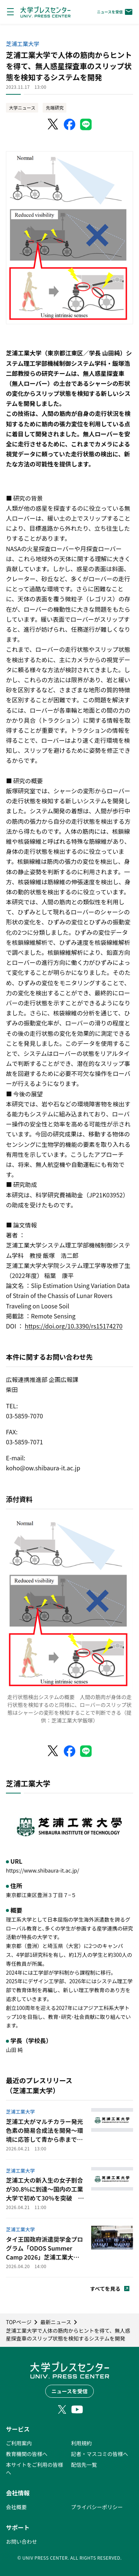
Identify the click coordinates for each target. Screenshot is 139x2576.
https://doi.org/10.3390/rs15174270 (74, 1325)
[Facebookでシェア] (70, 124)
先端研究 (54, 107)
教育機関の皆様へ (26, 2454)
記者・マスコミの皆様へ (99, 2454)
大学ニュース (22, 107)
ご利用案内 (19, 2443)
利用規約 (81, 2443)
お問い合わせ (21, 2541)
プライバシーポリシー (97, 2507)
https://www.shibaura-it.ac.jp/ (42, 1870)
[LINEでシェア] (86, 124)
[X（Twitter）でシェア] (53, 124)
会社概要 (16, 2507)
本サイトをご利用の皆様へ (34, 2468)
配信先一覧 (84, 2464)
